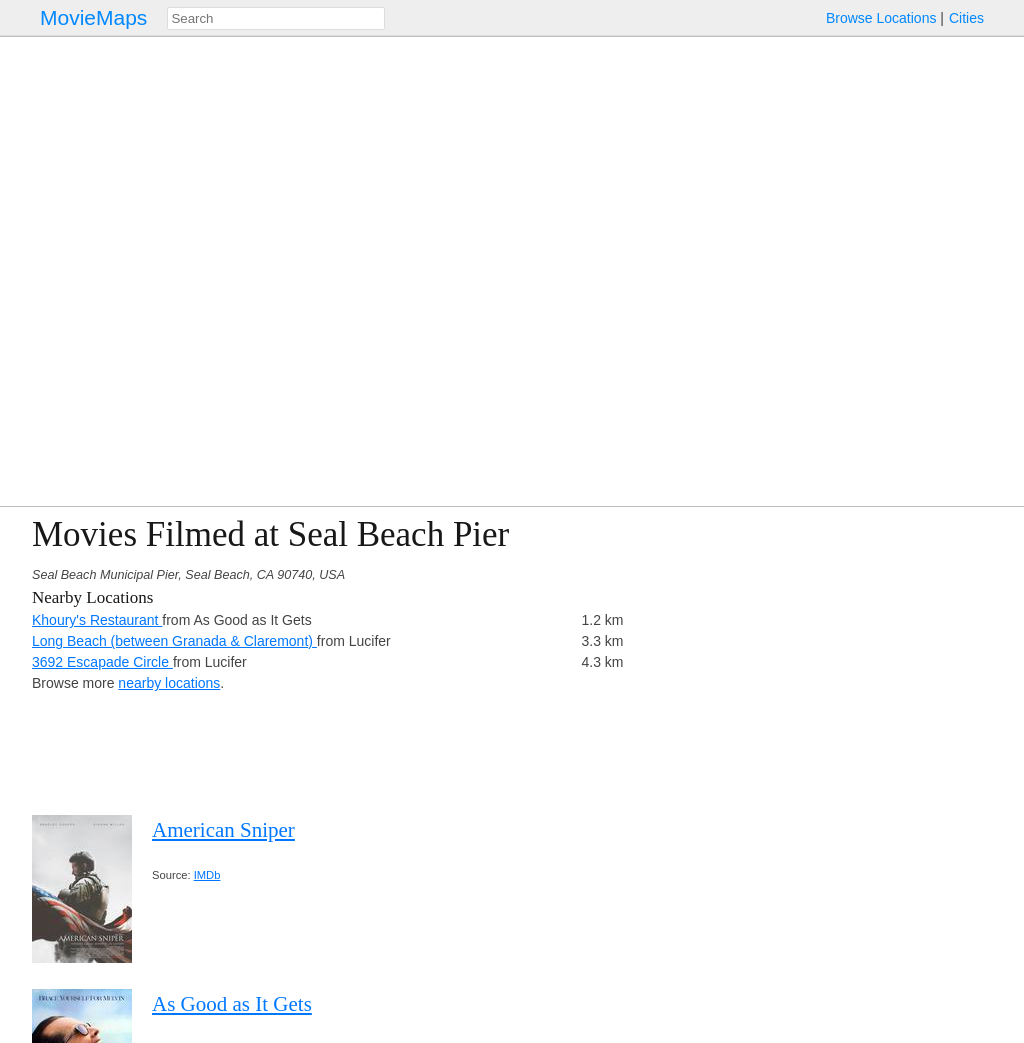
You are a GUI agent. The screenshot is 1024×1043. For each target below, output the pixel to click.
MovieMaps (93, 17)
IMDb (207, 875)
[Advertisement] (818, 655)
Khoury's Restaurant (97, 620)
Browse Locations (881, 18)
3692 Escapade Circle (102, 662)
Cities (966, 18)
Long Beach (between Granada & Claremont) (174, 641)
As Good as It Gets (232, 1004)
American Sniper (223, 830)
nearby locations (169, 683)
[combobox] (276, 18)
